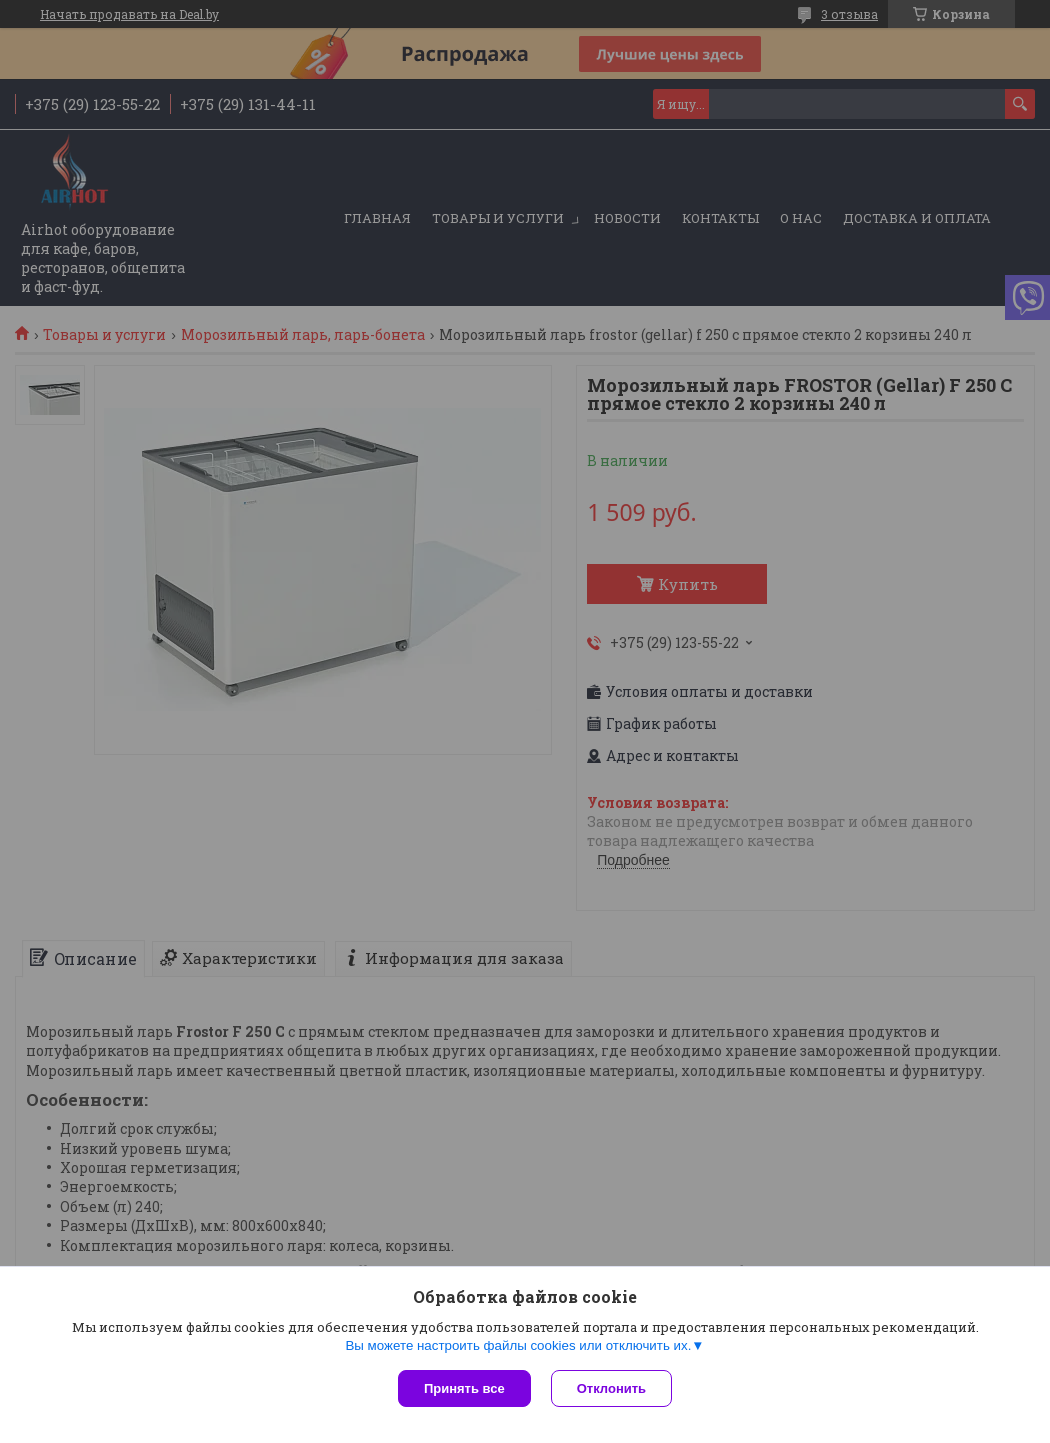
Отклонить (611, 1388)
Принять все (464, 1388)
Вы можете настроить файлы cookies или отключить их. (518, 1345)
